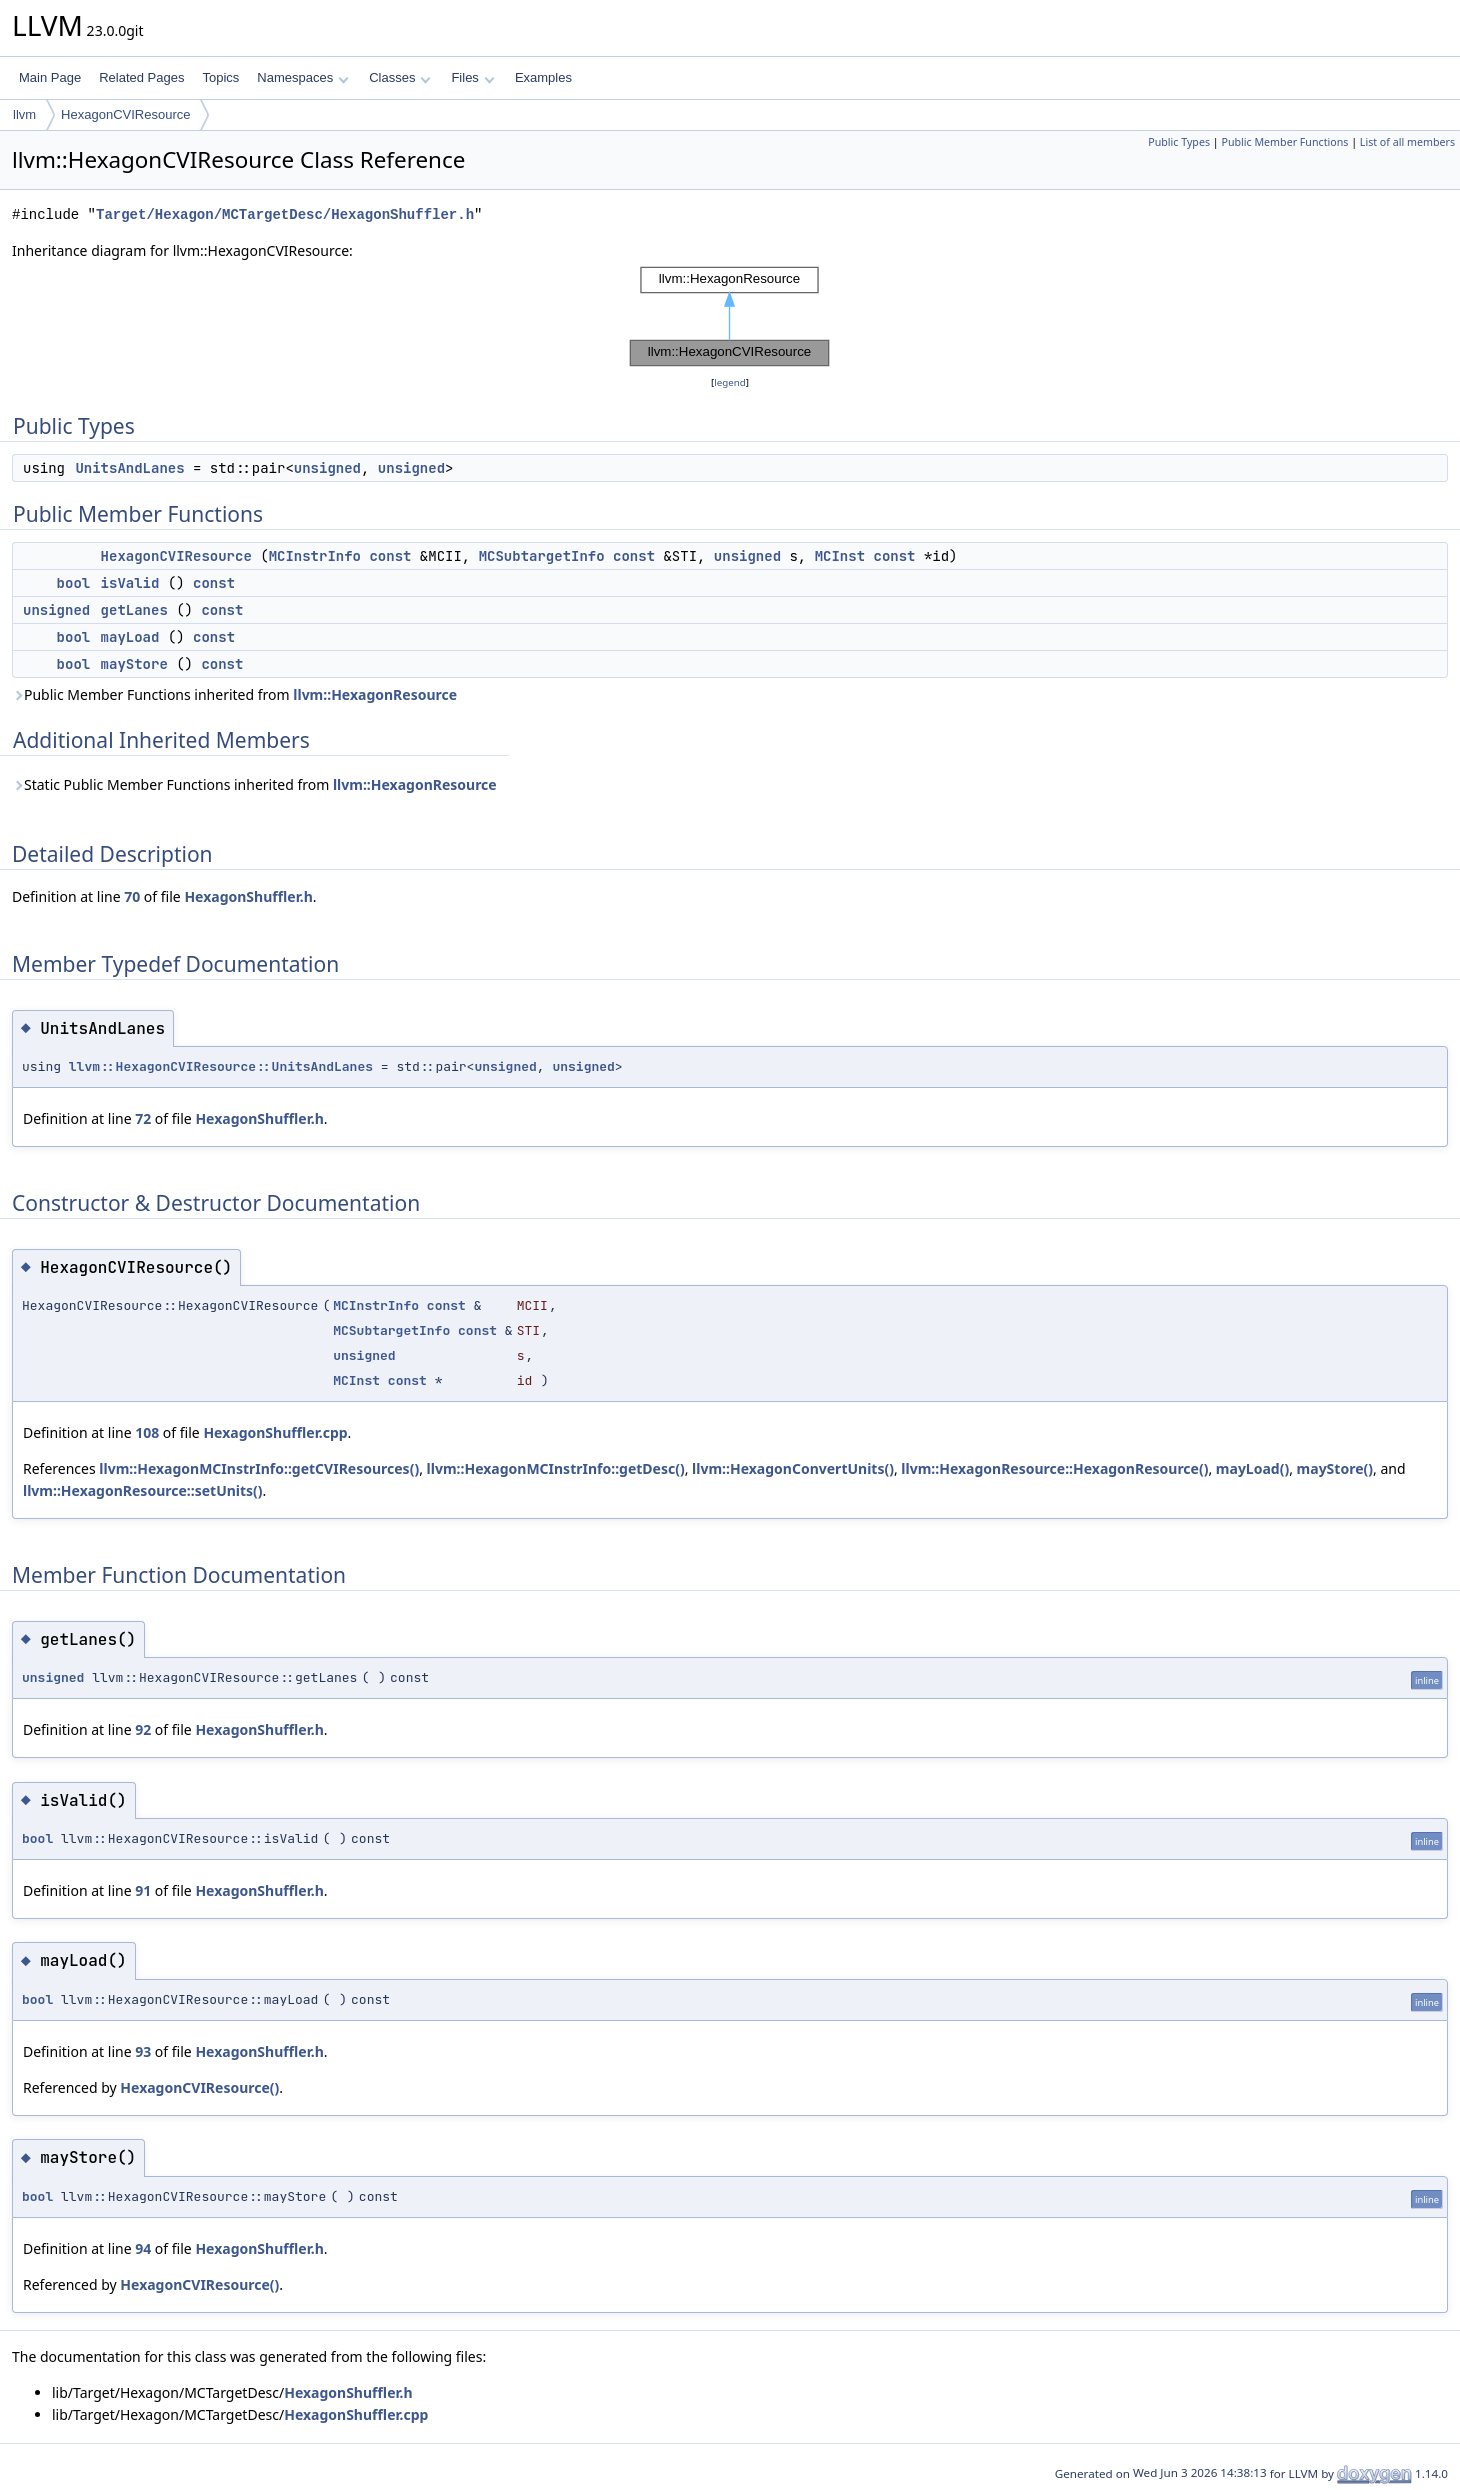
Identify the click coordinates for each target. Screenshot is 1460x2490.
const (390, 556)
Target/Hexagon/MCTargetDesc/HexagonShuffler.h (285, 214)
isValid (130, 583)
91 (143, 1890)
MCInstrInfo (315, 556)
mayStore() (1335, 1468)
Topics (220, 77)
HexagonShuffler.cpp (275, 1432)
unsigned (327, 468)
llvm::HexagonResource (375, 694)
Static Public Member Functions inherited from (254, 784)
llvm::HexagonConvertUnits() (793, 1468)
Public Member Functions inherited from (234, 694)
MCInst (840, 556)
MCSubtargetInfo (542, 556)
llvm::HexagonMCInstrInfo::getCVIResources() (259, 1468)
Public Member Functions (1284, 142)
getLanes (134, 610)
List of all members (1407, 142)
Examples (543, 77)
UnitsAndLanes (129, 468)
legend (730, 382)
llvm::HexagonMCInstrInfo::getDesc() (556, 1468)
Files (472, 77)
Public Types (1179, 142)
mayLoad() (1252, 1468)
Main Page (50, 77)
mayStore (134, 664)
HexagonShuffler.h (248, 896)
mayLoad (130, 637)
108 (147, 1432)
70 (132, 896)
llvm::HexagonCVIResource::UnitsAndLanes (221, 1066)
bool (74, 583)
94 (143, 2248)
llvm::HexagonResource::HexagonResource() (1054, 1468)
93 (143, 2051)
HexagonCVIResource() (199, 2087)
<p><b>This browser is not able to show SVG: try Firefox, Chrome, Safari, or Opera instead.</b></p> (730, 317)
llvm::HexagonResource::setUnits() (143, 1490)
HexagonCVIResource (125, 114)
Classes (400, 77)
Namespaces (302, 77)
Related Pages (141, 77)
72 (143, 1118)
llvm (24, 114)
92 (143, 1729)
